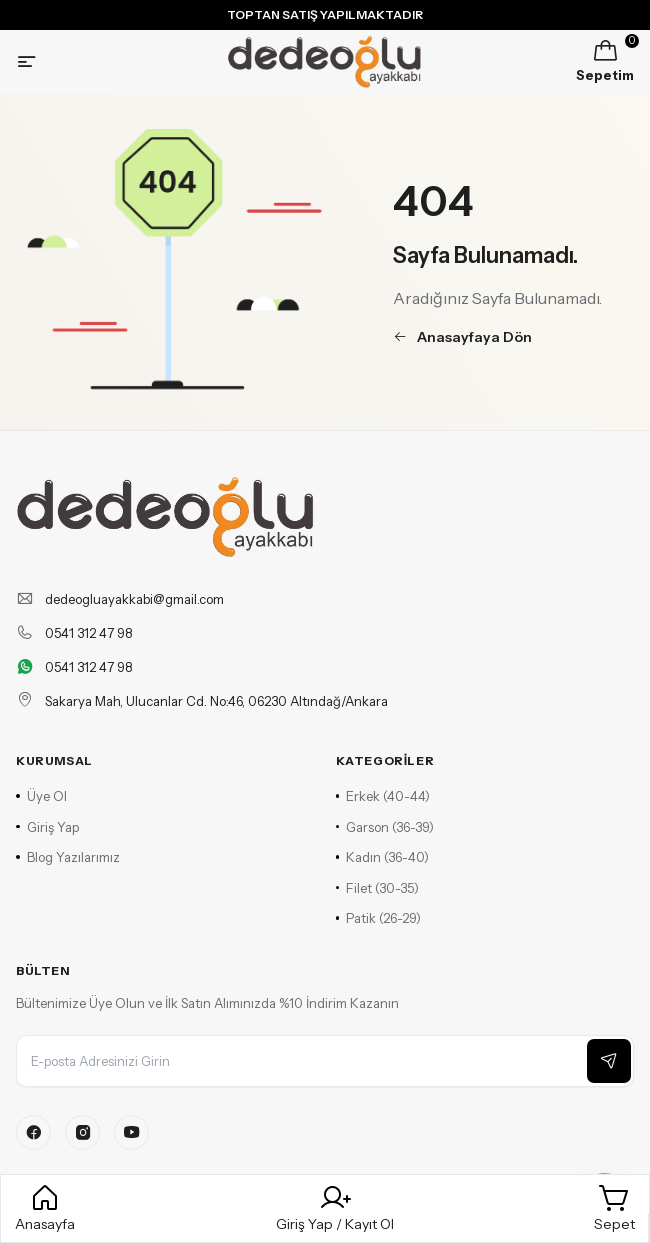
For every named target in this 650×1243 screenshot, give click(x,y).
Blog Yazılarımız (68, 857)
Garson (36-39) (385, 827)
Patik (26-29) (379, 918)
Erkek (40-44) (383, 796)
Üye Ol (41, 796)
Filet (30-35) (378, 888)
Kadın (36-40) (383, 857)
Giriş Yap (47, 827)
